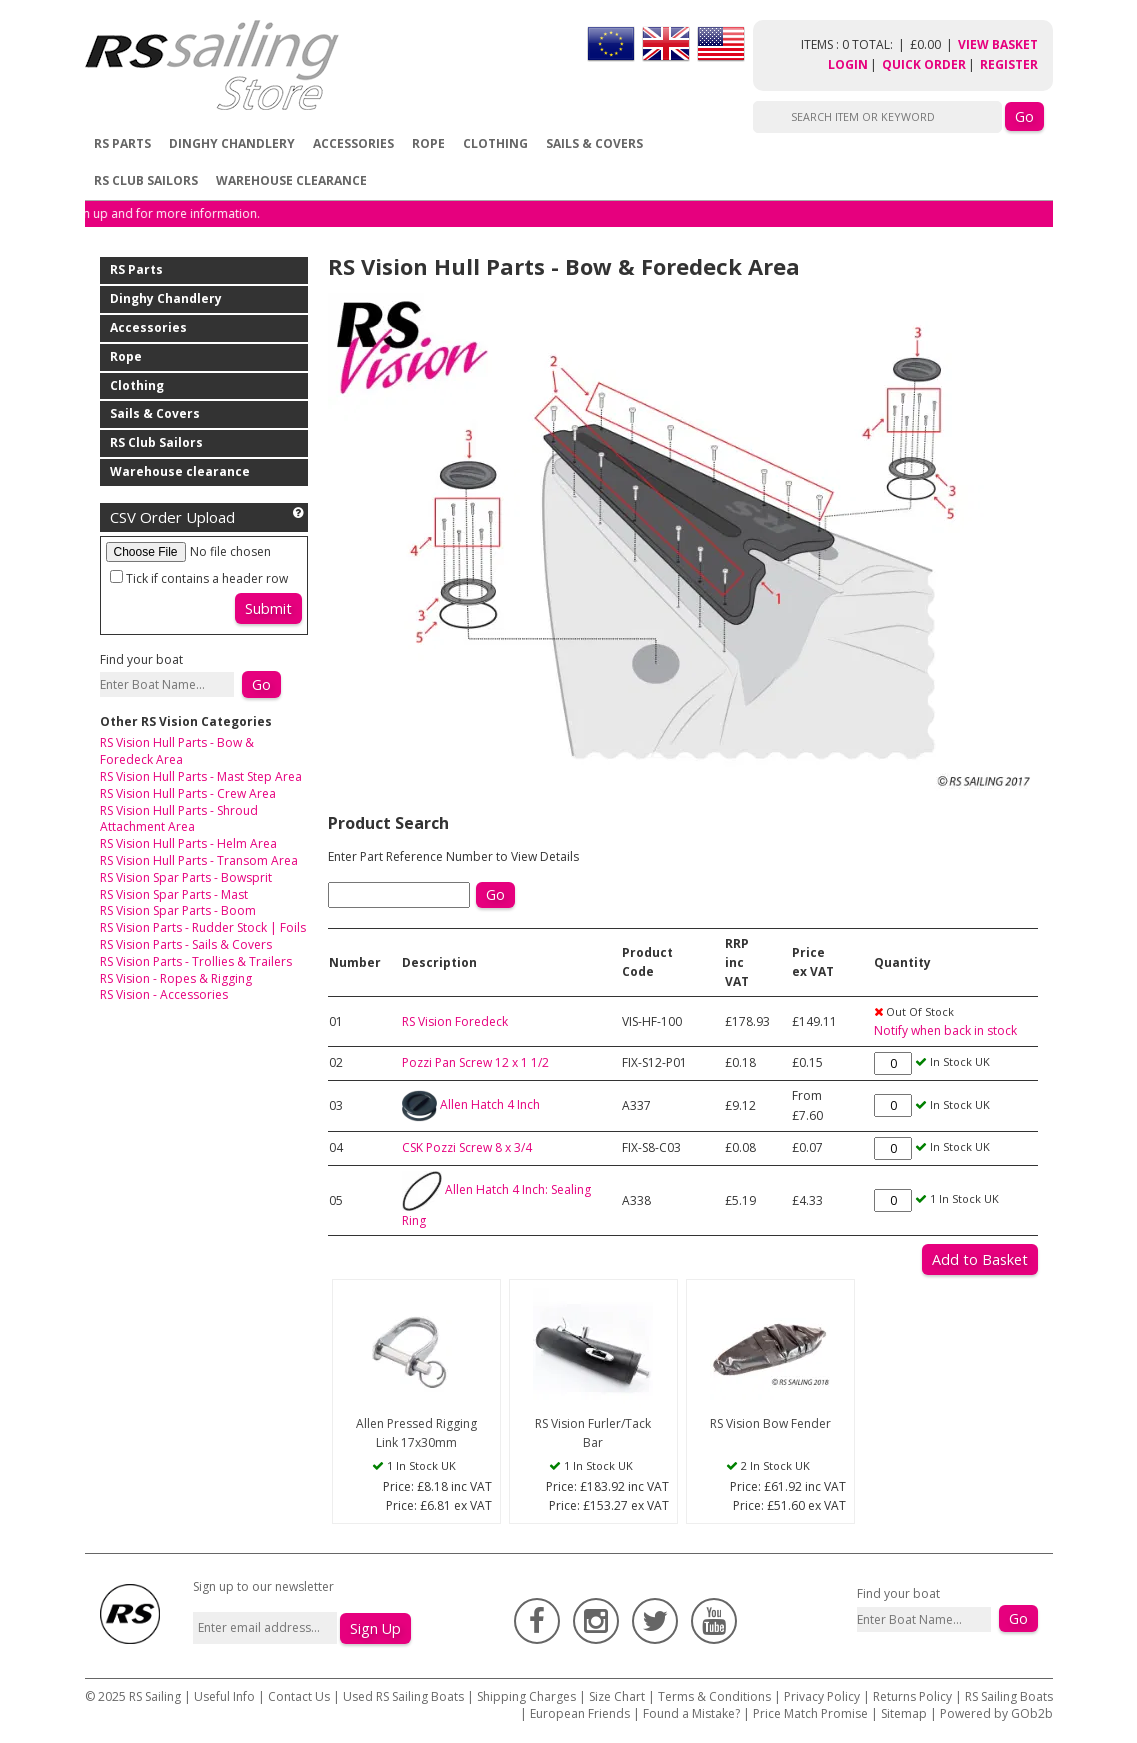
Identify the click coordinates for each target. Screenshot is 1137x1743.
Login (848, 64)
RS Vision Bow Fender (770, 1423)
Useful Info (224, 1696)
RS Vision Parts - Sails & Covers (186, 944)
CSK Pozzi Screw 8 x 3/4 (467, 1147)
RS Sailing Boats (1009, 1696)
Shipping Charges (526, 1696)
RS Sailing (155, 1696)
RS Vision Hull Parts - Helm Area (188, 843)
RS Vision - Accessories (164, 994)
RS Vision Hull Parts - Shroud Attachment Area (179, 819)
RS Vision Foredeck (455, 1021)
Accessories (353, 143)
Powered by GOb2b (996, 1713)
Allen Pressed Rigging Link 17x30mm (416, 1433)
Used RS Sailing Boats (403, 1696)
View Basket (998, 44)
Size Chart (617, 1696)
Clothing (495, 143)
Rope (428, 143)
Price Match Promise (810, 1713)
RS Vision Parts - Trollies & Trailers (196, 961)
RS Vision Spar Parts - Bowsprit (186, 877)
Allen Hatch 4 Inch (490, 1104)
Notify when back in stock (945, 1030)
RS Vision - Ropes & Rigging (176, 978)
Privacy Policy (822, 1696)
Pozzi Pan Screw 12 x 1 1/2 (475, 1062)
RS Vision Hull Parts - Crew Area (188, 793)
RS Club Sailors (146, 180)
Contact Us (300, 1696)
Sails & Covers (594, 143)
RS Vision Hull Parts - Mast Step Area (201, 776)
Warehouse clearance (291, 180)
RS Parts (122, 143)
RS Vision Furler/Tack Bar (593, 1433)
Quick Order (924, 64)
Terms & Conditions (714, 1696)
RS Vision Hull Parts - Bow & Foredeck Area (177, 751)
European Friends (580, 1713)
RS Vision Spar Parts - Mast (174, 894)
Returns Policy (912, 1696)
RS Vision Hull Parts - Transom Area (199, 860)
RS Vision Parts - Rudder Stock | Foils (203, 927)
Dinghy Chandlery (232, 143)
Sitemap (904, 1713)
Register (1009, 64)
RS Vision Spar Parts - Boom (178, 910)
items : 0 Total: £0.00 (879, 44)
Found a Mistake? (691, 1713)
